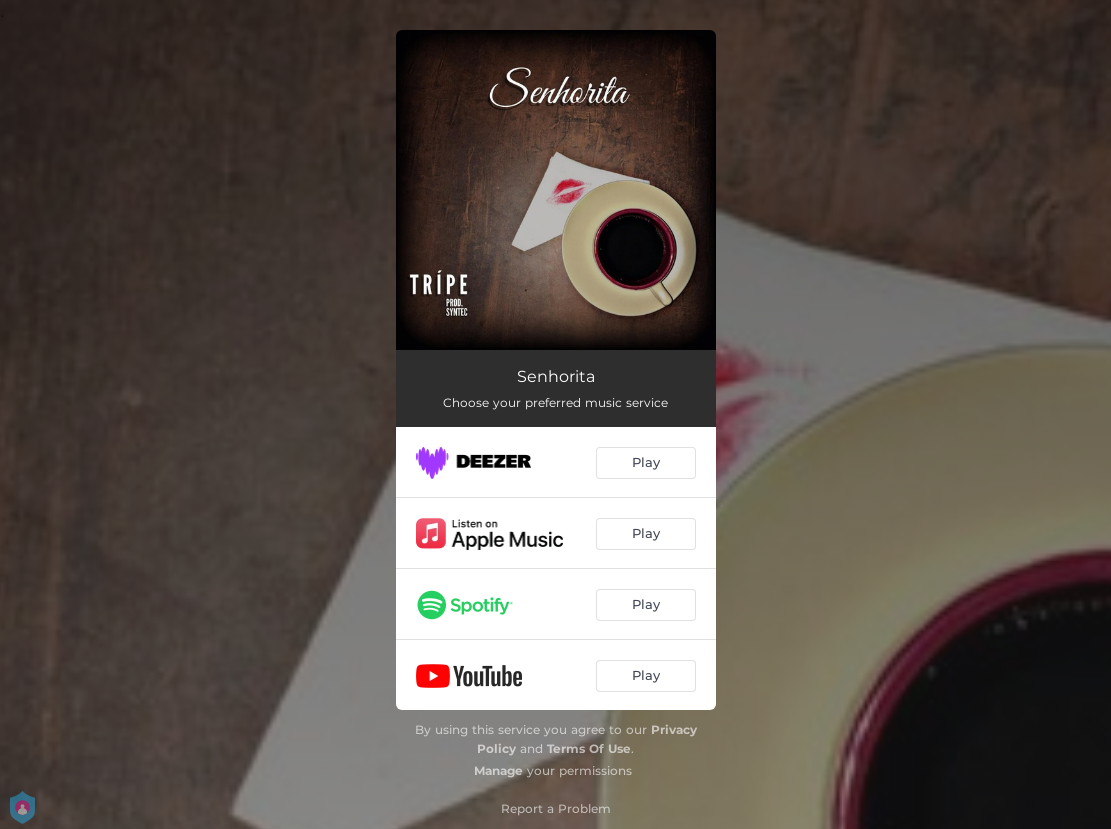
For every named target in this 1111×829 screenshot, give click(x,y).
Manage (498, 770)
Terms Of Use (589, 748)
